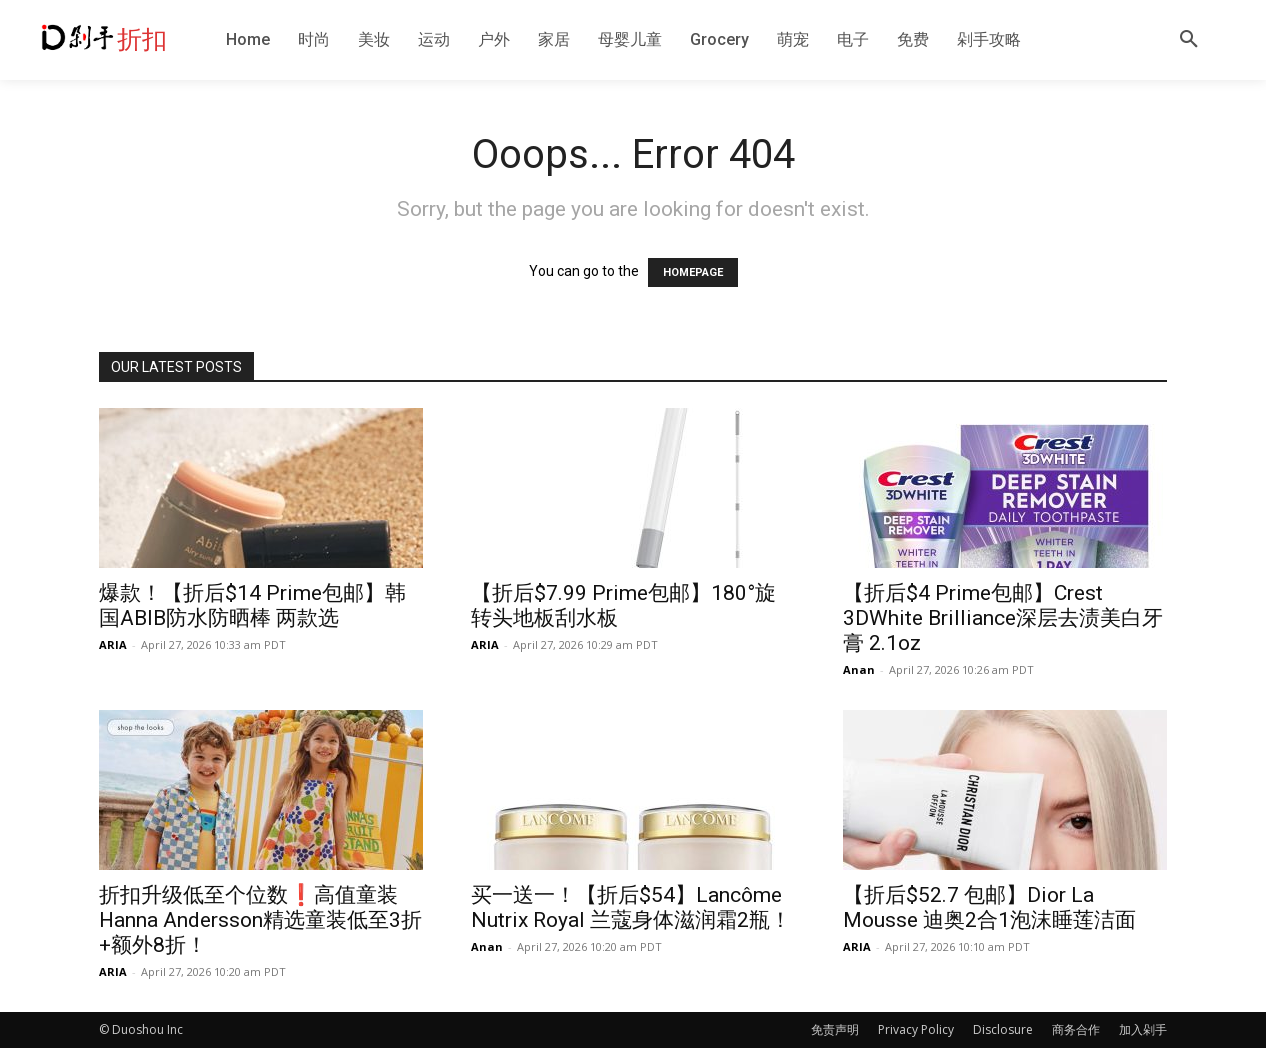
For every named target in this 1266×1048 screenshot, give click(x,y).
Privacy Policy (916, 1029)
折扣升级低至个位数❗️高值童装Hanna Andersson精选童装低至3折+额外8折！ (260, 920)
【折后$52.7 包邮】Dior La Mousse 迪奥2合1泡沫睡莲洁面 (989, 907)
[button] (1189, 40)
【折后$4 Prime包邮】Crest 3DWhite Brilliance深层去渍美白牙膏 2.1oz (1003, 618)
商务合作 (1076, 1029)
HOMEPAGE (693, 272)
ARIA (113, 644)
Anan (859, 669)
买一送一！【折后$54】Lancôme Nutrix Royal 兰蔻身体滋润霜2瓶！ (631, 907)
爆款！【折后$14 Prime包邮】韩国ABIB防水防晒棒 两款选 (252, 605)
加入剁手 (1143, 1029)
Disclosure (1003, 1029)
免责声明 (835, 1029)
